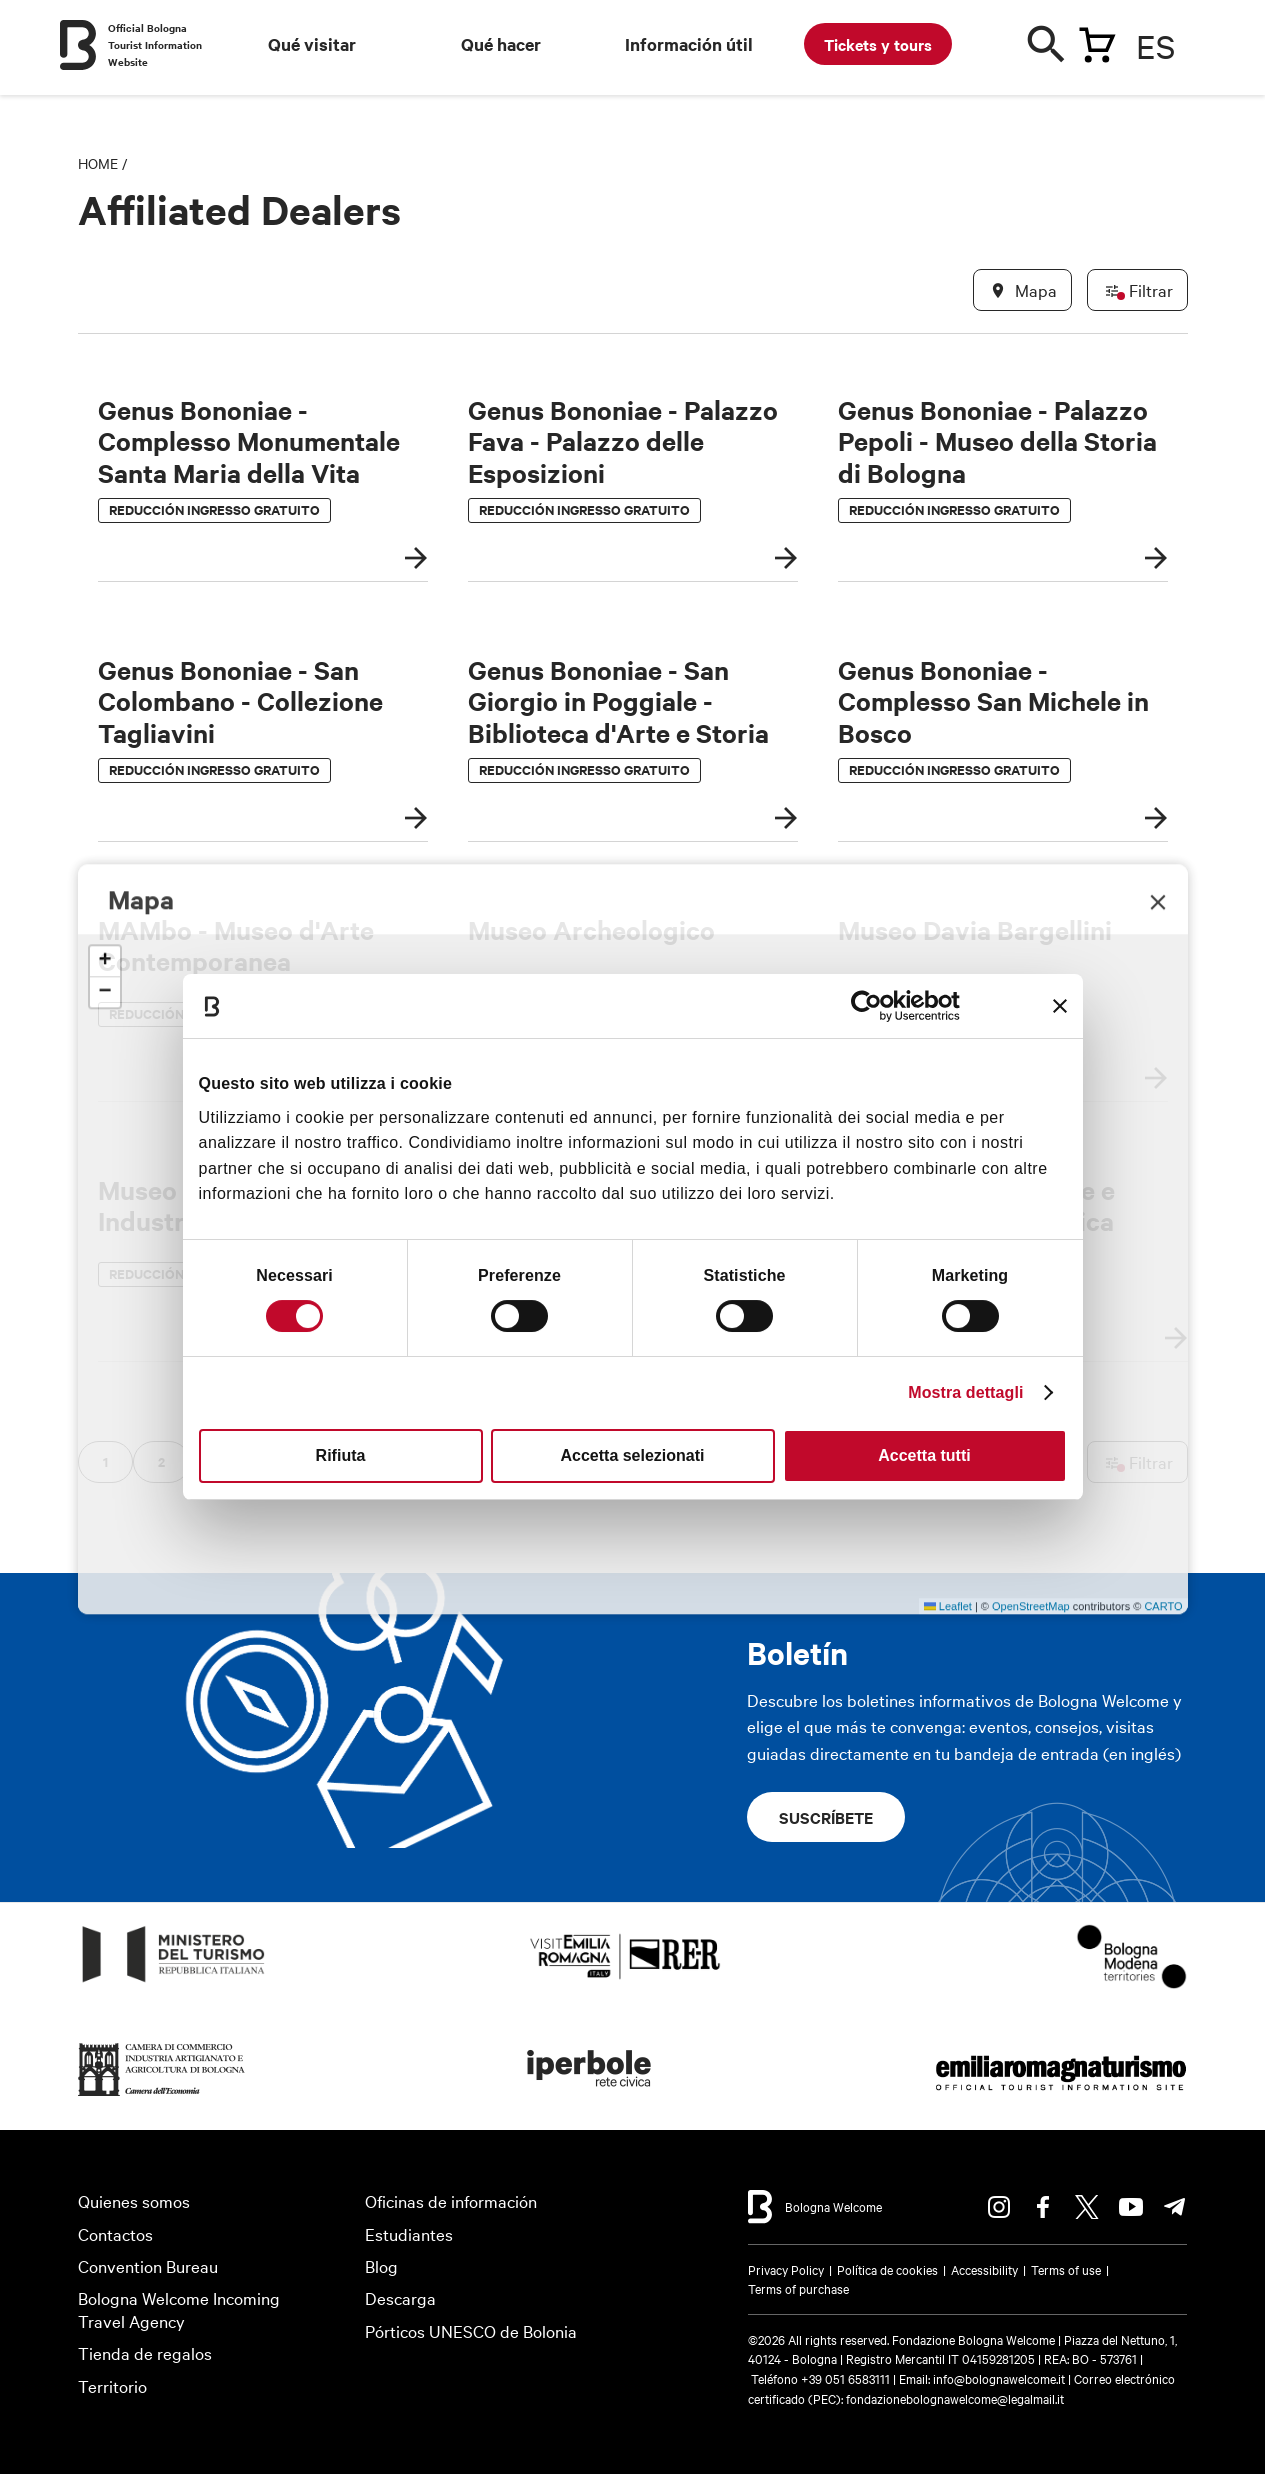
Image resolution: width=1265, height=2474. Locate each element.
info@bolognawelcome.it (999, 2378)
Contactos (115, 2233)
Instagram (999, 2207)
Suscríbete (826, 1817)
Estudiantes (409, 2233)
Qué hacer (501, 44)
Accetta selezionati (632, 1455)
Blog (381, 2265)
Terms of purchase (798, 2288)
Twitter (1087, 2207)
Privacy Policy (786, 2269)
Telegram (1175, 2207)
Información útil (689, 44)
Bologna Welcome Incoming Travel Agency (179, 2309)
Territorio (112, 2385)
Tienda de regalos (145, 2352)
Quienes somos (134, 2200)
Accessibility (984, 2269)
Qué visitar (312, 44)
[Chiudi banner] (1060, 1006)
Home (98, 163)
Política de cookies (887, 2269)
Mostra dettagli (965, 1392)
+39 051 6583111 (847, 2378)
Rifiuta (341, 1455)
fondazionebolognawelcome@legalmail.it (955, 2398)
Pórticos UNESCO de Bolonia (471, 2330)
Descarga (400, 2297)
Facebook (1043, 2207)
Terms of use (1066, 2269)
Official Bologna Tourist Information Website (155, 44)
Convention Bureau (148, 2265)
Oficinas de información (451, 2200)
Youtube (1131, 2207)
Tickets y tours (878, 44)
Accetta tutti (924, 1455)
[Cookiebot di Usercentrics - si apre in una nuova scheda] (872, 1006)
